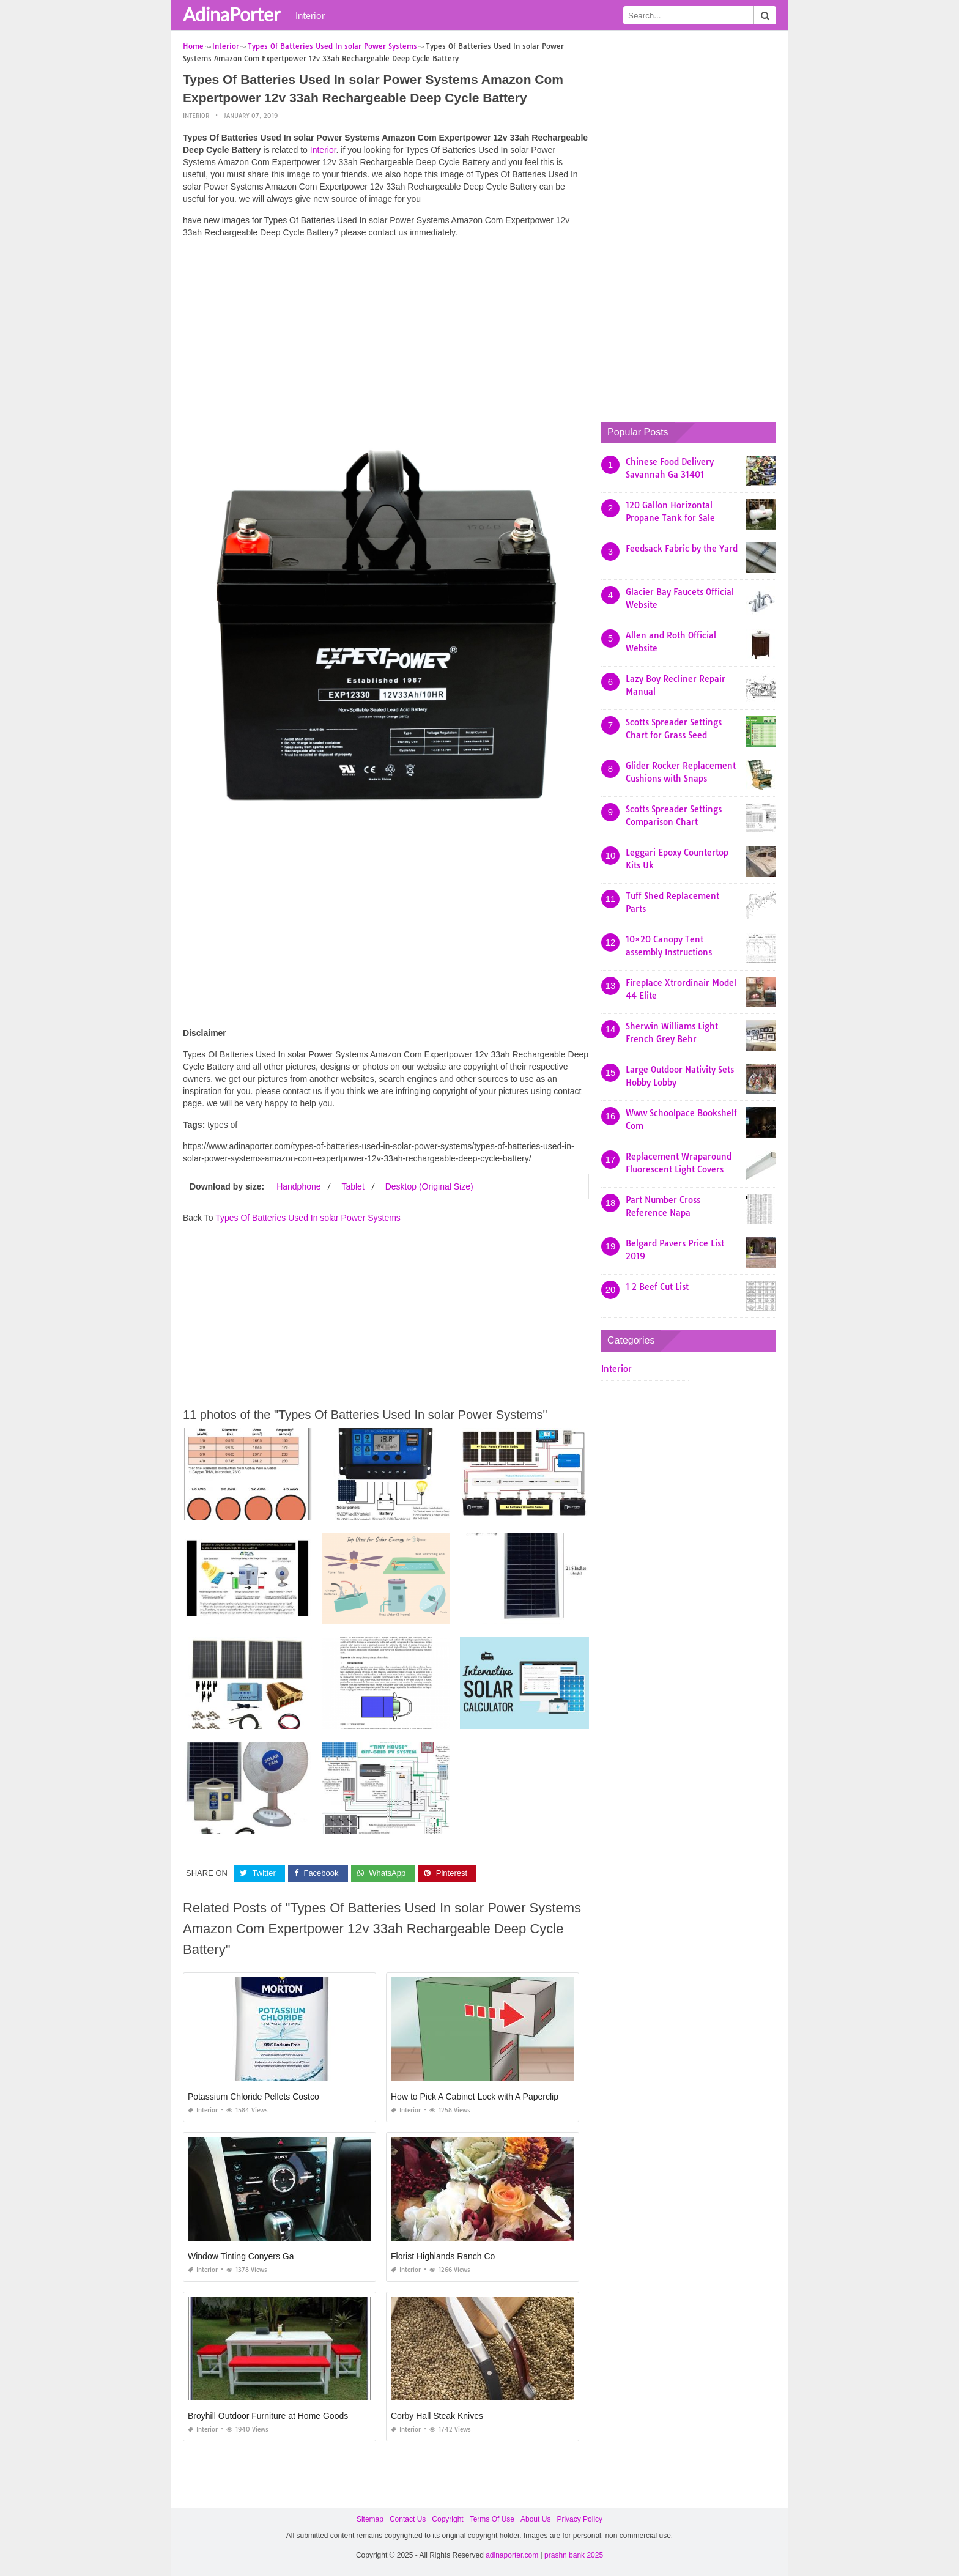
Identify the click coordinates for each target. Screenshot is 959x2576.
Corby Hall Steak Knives (437, 2416)
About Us (535, 2519)
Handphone (298, 1186)
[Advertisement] (386, 333)
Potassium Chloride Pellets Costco (253, 2096)
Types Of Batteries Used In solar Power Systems (308, 1218)
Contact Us (408, 2519)
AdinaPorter (231, 14)
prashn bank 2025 (573, 2555)
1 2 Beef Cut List (657, 1286)
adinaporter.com (512, 2555)
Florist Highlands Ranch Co (443, 2256)
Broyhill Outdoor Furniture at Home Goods (268, 2416)
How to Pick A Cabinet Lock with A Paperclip (474, 2096)
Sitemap (370, 2519)
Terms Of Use (492, 2519)
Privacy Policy (579, 2519)
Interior (310, 15)
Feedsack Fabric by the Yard (682, 548)
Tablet (352, 1186)
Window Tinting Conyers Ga (241, 2256)
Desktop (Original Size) (429, 1186)
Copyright (447, 2519)
